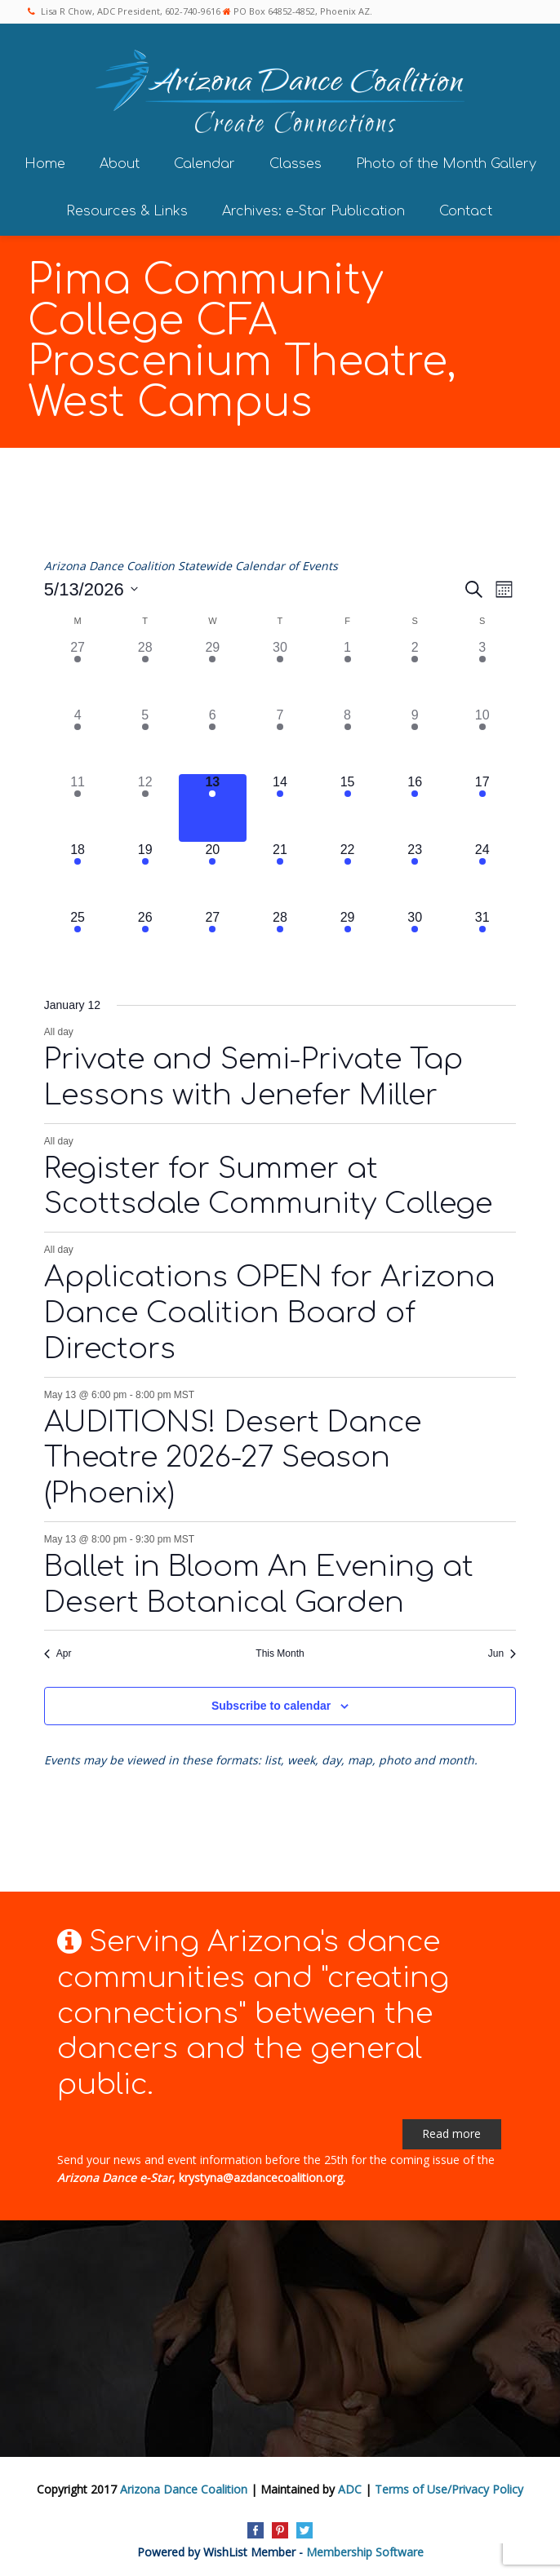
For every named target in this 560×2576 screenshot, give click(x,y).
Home (44, 161)
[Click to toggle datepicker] (91, 586)
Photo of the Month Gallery (446, 161)
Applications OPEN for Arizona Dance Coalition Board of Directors (269, 1311)
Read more (451, 2131)
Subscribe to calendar (271, 1703)
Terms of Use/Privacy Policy (449, 2486)
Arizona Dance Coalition (183, 2486)
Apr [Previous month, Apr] (58, 1652)
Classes (295, 161)
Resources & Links (127, 208)
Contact (465, 208)
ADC (350, 2486)
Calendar (204, 161)
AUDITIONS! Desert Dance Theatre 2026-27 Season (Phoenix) (232, 1455)
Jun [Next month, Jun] (502, 1652)
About (120, 161)
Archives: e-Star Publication (313, 208)
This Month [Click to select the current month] (280, 1652)
